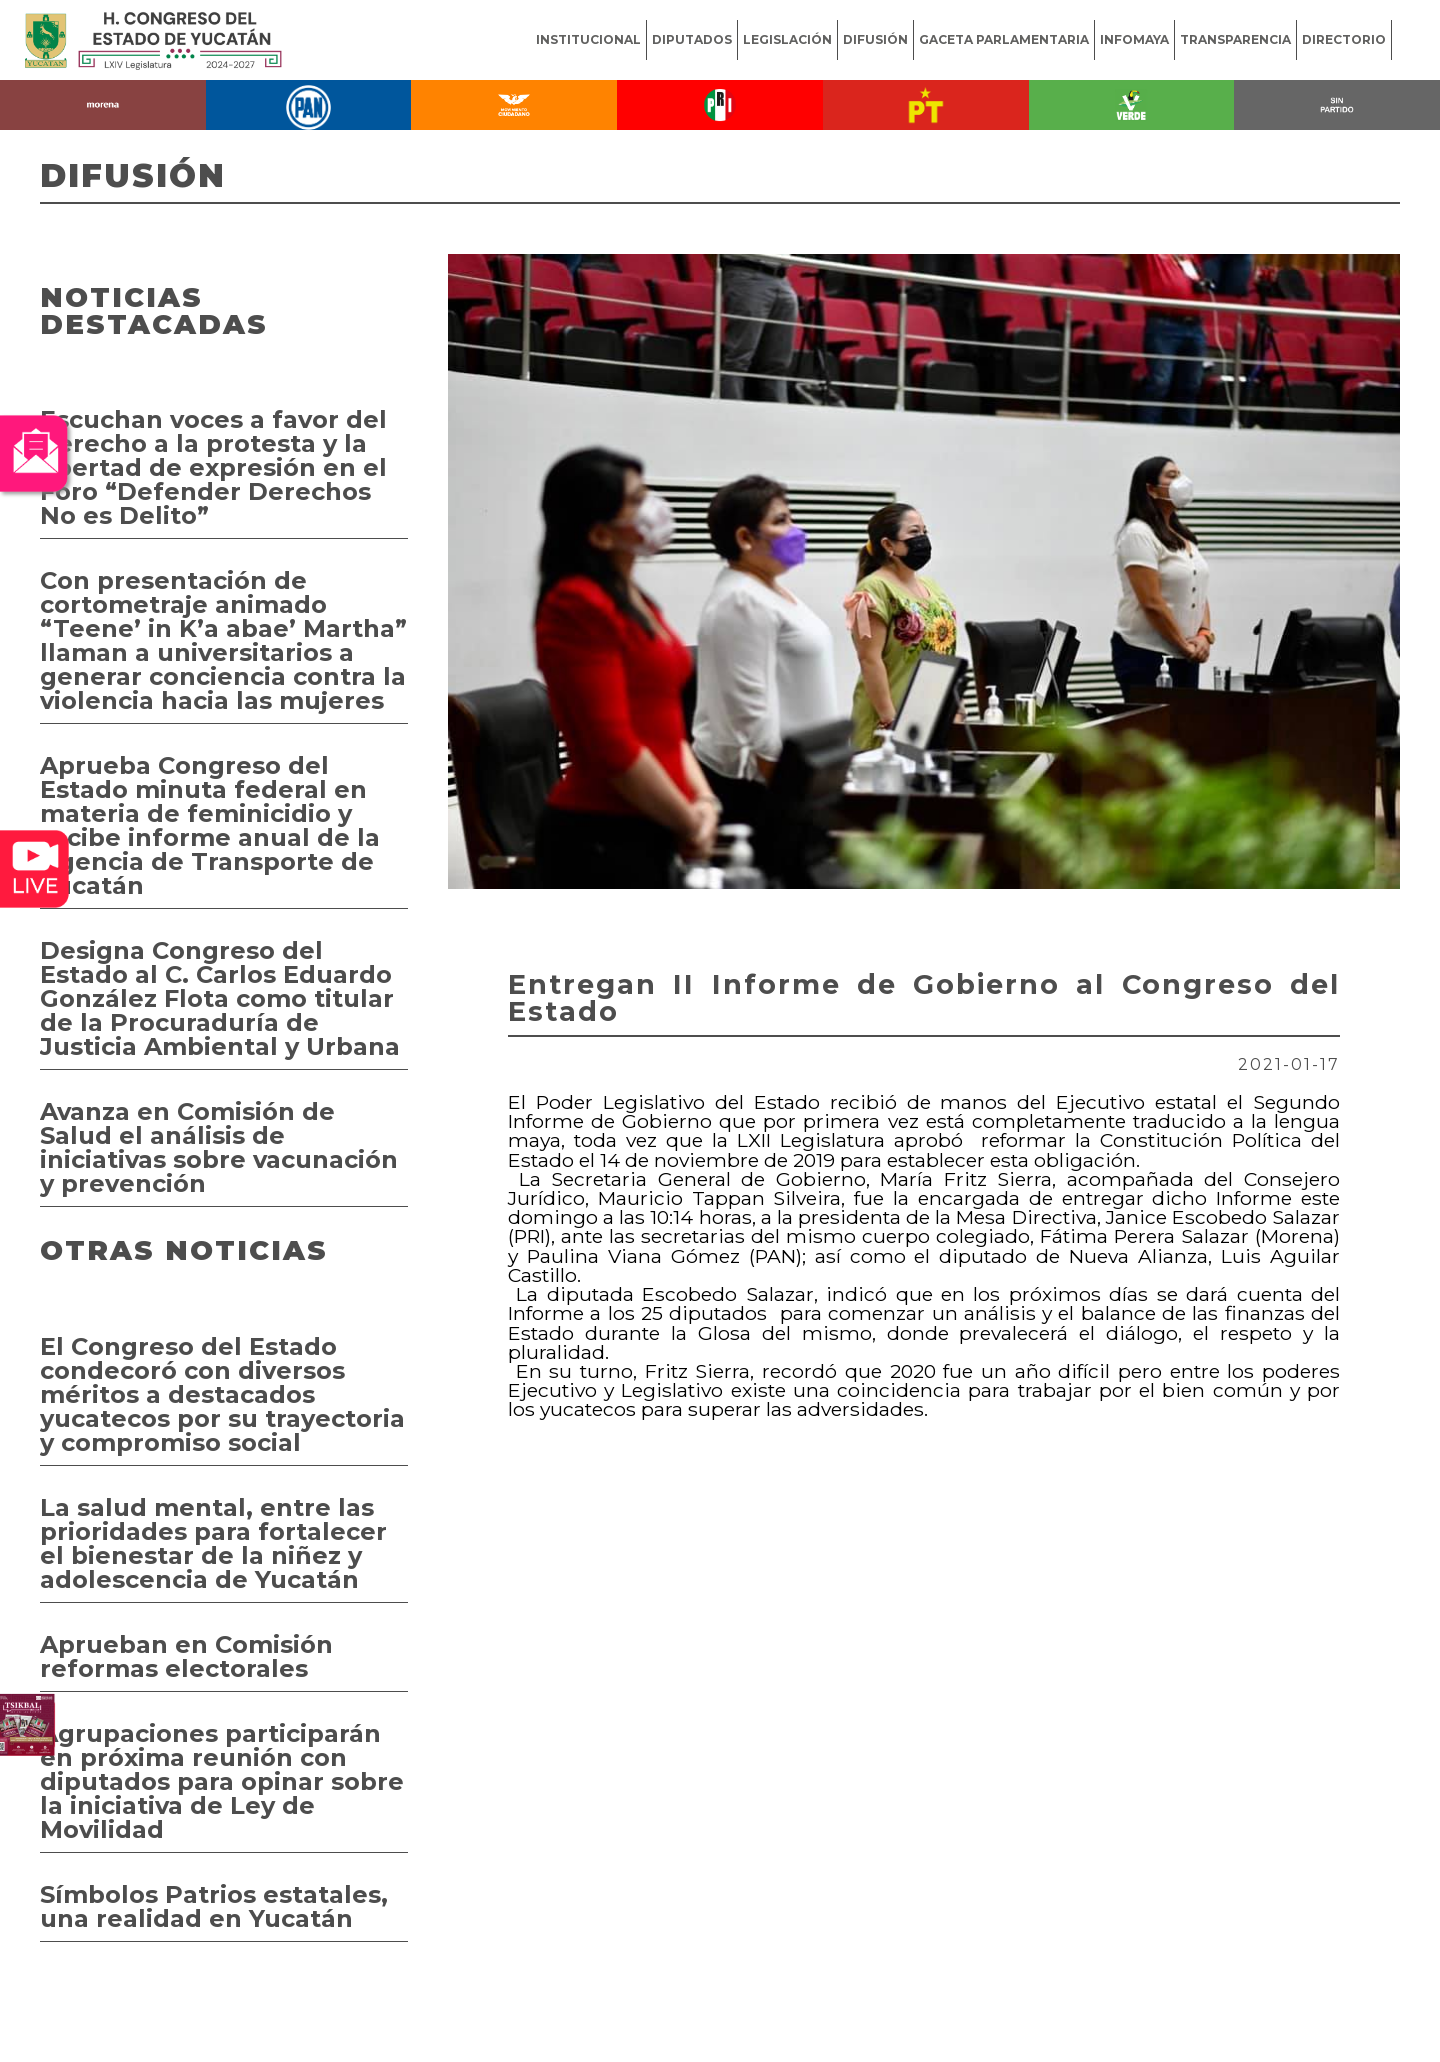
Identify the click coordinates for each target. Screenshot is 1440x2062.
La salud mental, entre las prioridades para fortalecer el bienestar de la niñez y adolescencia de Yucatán (213, 1543)
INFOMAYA (1134, 39)
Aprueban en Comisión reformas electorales (186, 1656)
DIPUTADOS (692, 39)
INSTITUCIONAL (588, 39)
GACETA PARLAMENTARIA (1004, 39)
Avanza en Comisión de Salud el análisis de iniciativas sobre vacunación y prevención (219, 1147)
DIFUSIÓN (875, 39)
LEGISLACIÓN (787, 39)
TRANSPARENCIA (1235, 39)
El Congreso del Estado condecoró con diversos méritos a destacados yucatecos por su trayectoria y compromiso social (222, 1394)
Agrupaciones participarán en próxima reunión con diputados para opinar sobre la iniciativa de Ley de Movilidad (222, 1781)
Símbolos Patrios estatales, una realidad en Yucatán (214, 1906)
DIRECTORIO (1344, 39)
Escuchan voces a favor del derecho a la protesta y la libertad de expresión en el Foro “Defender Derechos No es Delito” (213, 467)
